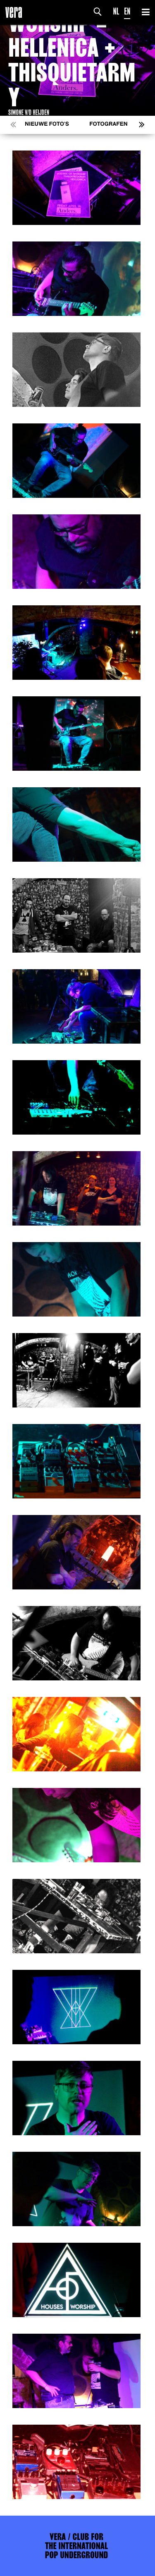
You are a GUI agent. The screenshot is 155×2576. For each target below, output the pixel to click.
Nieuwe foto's (47, 124)
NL (116, 11)
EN (127, 11)
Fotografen (108, 124)
